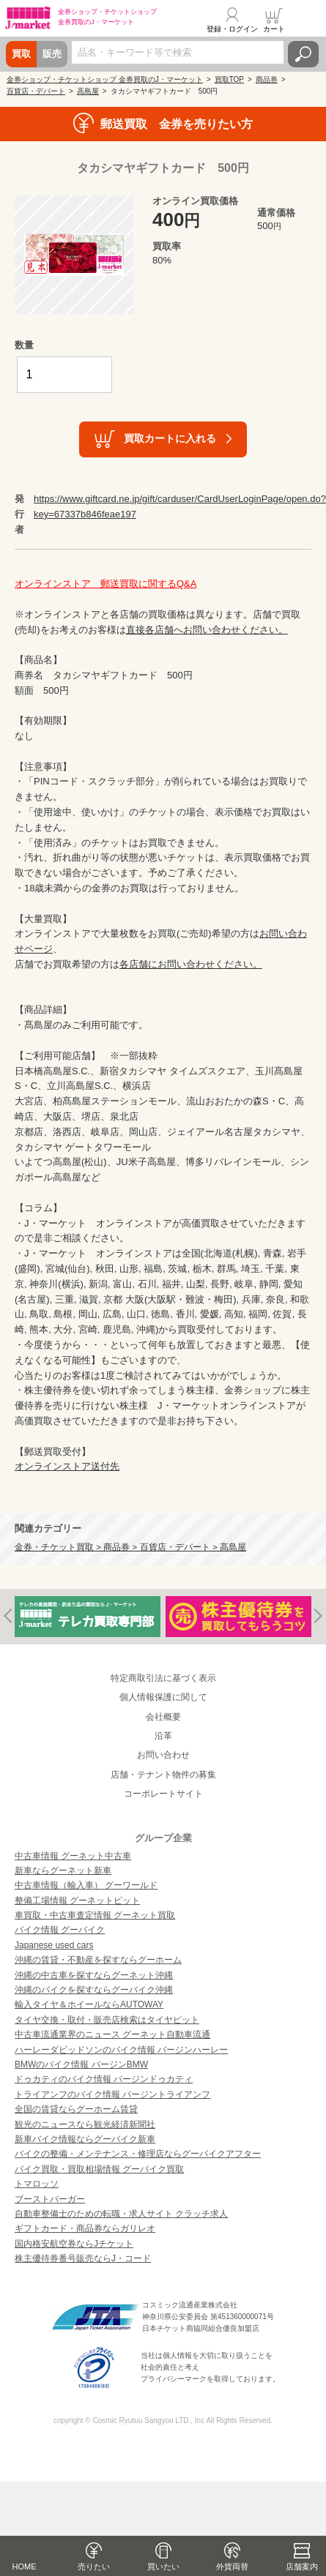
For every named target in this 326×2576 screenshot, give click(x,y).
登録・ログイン (232, 29)
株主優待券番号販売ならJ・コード (83, 2258)
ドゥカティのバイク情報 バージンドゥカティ (104, 2079)
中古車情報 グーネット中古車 (73, 1856)
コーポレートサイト (163, 1794)
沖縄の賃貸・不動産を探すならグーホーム (98, 1960)
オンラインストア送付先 (67, 1466)
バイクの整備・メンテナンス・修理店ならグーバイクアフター (138, 2154)
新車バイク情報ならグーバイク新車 (85, 2139)
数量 (24, 345)
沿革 (163, 1736)
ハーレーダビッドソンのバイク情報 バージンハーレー (121, 2050)
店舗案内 (302, 2566)
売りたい (94, 2566)
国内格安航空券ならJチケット (74, 2244)
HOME (24, 2566)
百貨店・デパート (36, 91)
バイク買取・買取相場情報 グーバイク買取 (99, 2169)
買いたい (163, 2566)
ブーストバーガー (50, 2199)
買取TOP (229, 79)
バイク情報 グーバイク (60, 1930)
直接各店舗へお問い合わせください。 (207, 629)
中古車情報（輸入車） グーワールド (86, 1885)
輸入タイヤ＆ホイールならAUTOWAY (89, 2004)
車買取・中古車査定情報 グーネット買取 (95, 1915)
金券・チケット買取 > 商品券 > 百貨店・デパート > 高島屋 (130, 1546)
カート (274, 29)
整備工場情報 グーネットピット (77, 1900)
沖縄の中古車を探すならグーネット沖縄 (94, 1975)
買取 (21, 53)
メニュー (306, 20)
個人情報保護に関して (163, 1697)
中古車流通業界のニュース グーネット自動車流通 (112, 2034)
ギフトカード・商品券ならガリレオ (85, 2228)
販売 (52, 53)
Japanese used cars (54, 1945)
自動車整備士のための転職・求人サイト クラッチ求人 (121, 2214)
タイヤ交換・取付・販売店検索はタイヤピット (107, 2020)
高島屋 (88, 91)
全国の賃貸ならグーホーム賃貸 (76, 2109)
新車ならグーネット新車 (63, 1870)
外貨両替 (232, 2566)
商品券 (267, 79)
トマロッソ (37, 2184)
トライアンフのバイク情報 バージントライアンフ (112, 2094)
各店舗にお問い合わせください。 (190, 964)
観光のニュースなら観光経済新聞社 (85, 2124)
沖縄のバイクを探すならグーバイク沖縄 (94, 1990)
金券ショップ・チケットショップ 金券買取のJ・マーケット (105, 79)
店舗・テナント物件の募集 (163, 1775)
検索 (303, 54)
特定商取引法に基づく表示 (163, 1678)
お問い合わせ (163, 1755)
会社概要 (163, 1717)
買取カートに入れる (170, 438)
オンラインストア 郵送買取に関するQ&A (105, 583)
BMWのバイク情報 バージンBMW (81, 2064)
